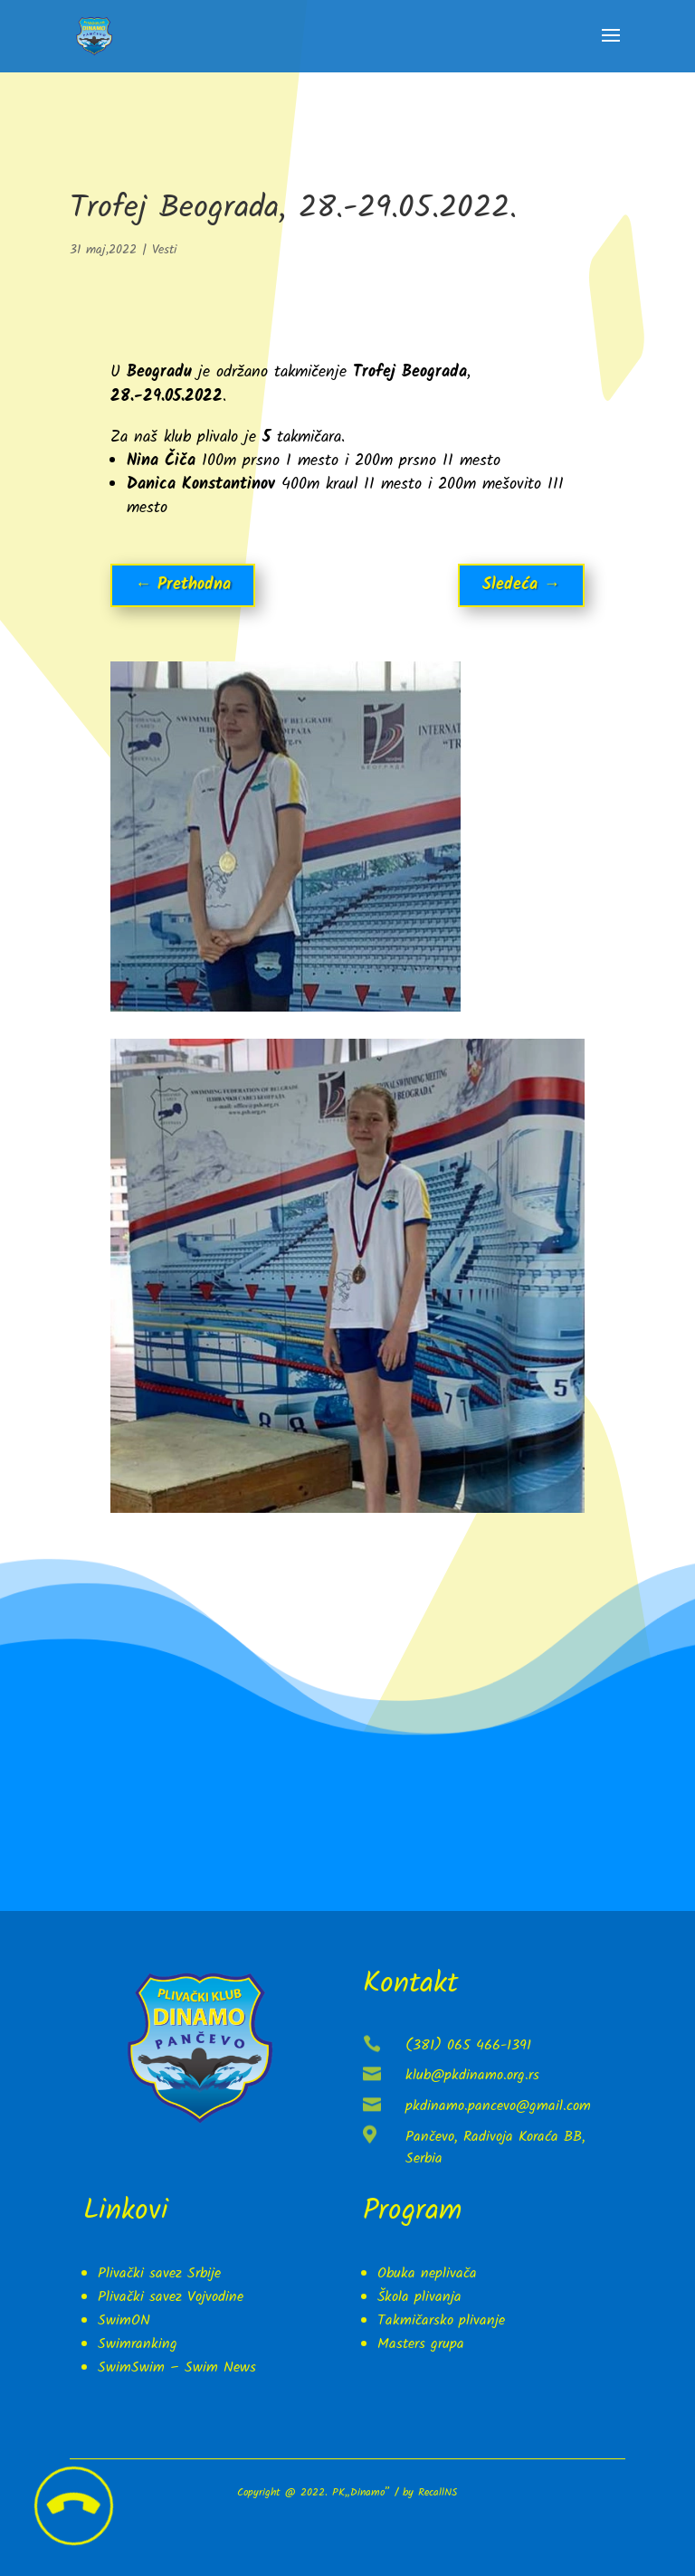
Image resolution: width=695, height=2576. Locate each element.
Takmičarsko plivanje (441, 2320)
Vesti (164, 250)
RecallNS (437, 2492)
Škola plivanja (419, 2297)
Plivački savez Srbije (159, 2273)
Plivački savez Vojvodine (170, 2297)
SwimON (124, 2320)
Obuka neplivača (427, 2273)
